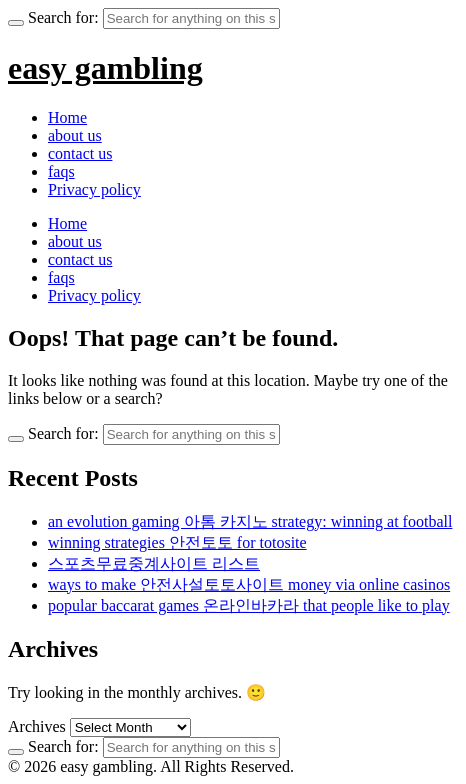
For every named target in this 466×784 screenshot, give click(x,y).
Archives (37, 726)
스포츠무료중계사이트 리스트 (154, 563)
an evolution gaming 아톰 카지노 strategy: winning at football (250, 521)
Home (67, 117)
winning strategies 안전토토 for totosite (177, 542)
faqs (61, 171)
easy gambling (105, 68)
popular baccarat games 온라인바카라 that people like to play (249, 605)
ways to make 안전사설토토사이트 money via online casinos (249, 584)
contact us (80, 153)
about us (75, 135)
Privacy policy (94, 189)
